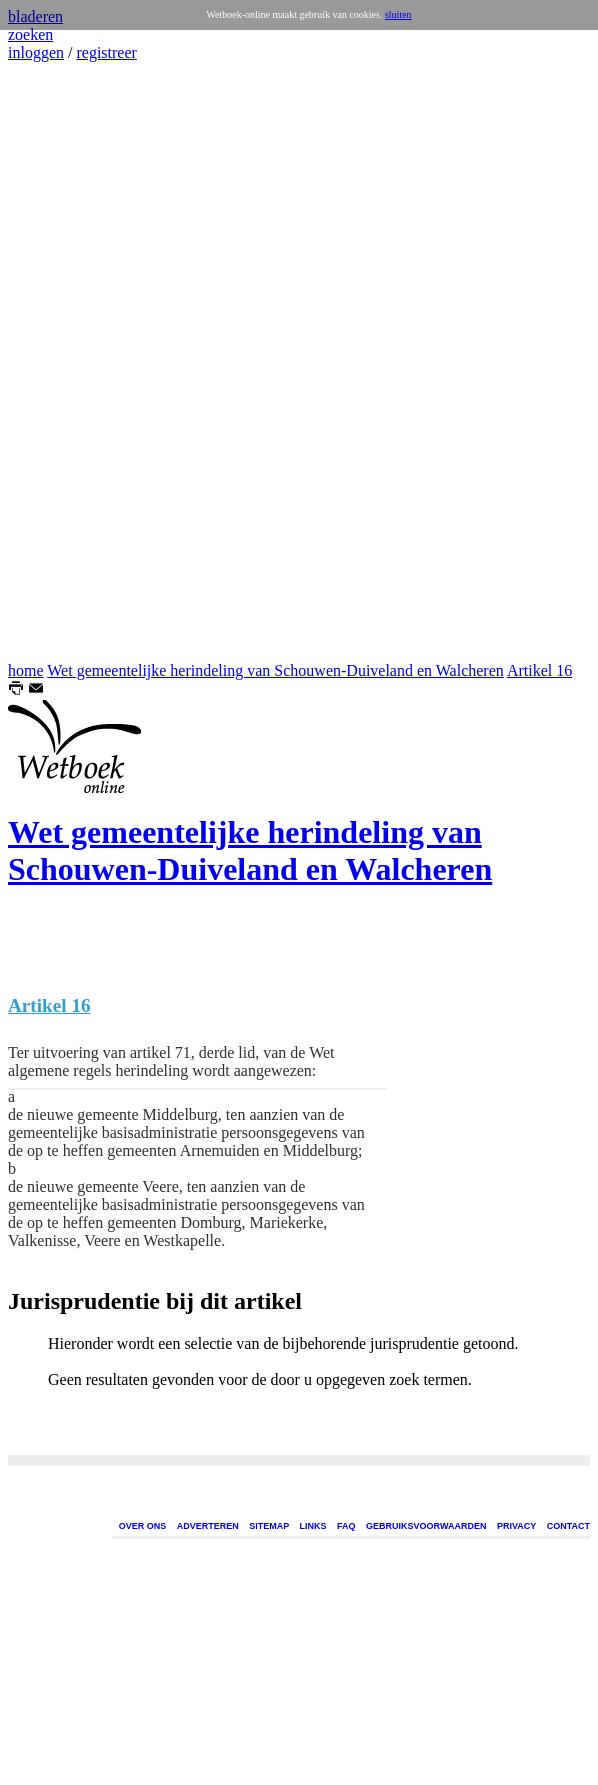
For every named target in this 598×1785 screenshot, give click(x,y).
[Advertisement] (68, 362)
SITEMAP (269, 1526)
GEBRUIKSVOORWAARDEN (426, 1526)
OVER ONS (143, 1526)
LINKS (313, 1526)
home (26, 670)
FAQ (346, 1526)
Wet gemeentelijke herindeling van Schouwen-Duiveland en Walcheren (275, 670)
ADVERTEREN (208, 1526)
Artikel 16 (539, 670)
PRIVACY (516, 1526)
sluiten (398, 14)
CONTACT (568, 1526)
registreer (106, 52)
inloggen (36, 52)
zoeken (30, 34)
